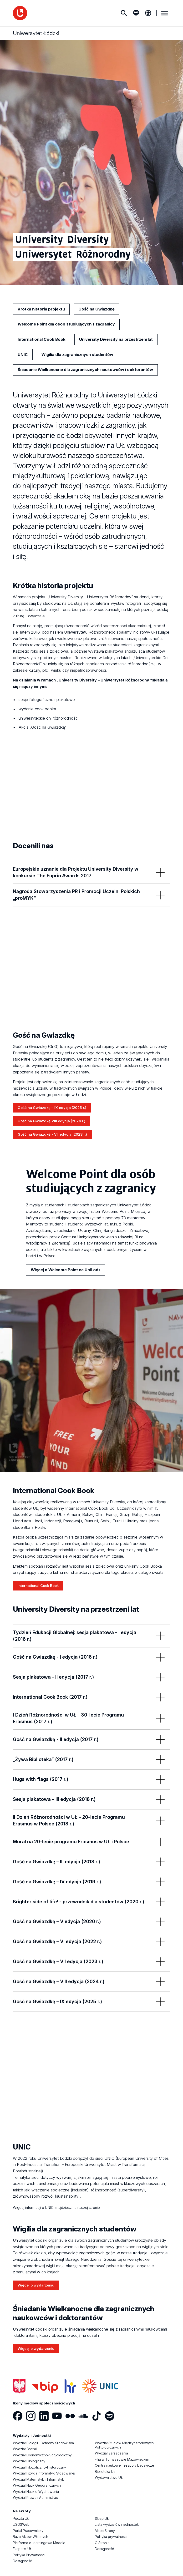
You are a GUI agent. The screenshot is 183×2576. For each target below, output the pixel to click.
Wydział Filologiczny (29, 2461)
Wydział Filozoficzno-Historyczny (39, 2467)
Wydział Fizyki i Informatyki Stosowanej (44, 2473)
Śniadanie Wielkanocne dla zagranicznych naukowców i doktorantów (85, 369)
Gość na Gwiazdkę (96, 309)
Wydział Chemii (25, 2449)
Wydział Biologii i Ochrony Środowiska (43, 2443)
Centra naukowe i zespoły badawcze (124, 2465)
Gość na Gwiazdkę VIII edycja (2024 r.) (51, 1121)
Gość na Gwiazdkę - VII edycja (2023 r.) (52, 1134)
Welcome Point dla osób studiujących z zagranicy (66, 324)
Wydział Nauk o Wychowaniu (36, 2492)
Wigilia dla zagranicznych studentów (77, 354)
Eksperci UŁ (22, 2549)
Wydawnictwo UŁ (109, 2477)
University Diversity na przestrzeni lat (116, 339)
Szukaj (124, 13)
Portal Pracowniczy (28, 2531)
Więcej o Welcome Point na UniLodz (66, 1269)
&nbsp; (91, 968)
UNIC (23, 354)
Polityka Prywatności (29, 2555)
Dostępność (22, 2561)
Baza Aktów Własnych (30, 2537)
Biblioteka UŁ (105, 2471)
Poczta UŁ (21, 2518)
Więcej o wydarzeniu (36, 2285)
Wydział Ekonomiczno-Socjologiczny (42, 2455)
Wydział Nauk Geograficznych (37, 2485)
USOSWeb (21, 2524)
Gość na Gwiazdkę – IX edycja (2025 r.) (52, 1107)
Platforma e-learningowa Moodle (39, 2543)
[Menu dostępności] (148, 13)
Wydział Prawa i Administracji (36, 2497)
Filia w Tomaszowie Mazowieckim (122, 2459)
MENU (164, 13)
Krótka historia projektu (41, 309)
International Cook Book (42, 339)
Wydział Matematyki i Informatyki (39, 2479)
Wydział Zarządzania (111, 2453)
